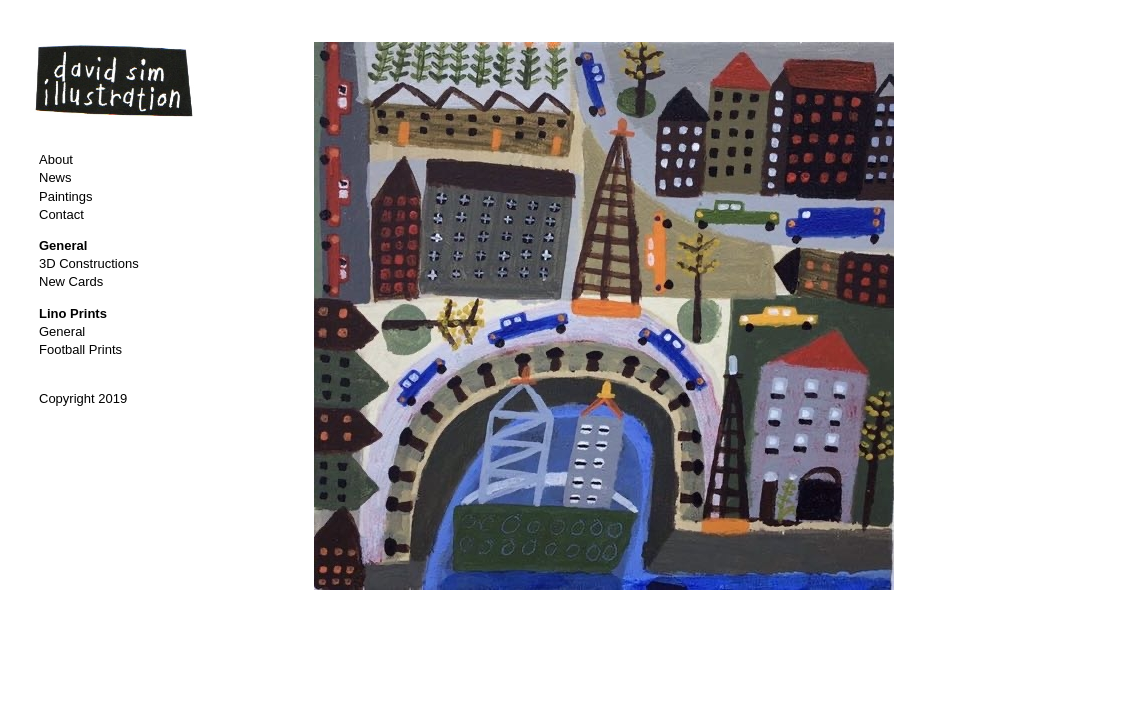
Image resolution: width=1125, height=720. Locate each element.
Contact (61, 214)
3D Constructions (89, 263)
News (55, 177)
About (56, 159)
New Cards (71, 281)
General (62, 331)
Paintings (65, 196)
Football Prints (80, 349)
